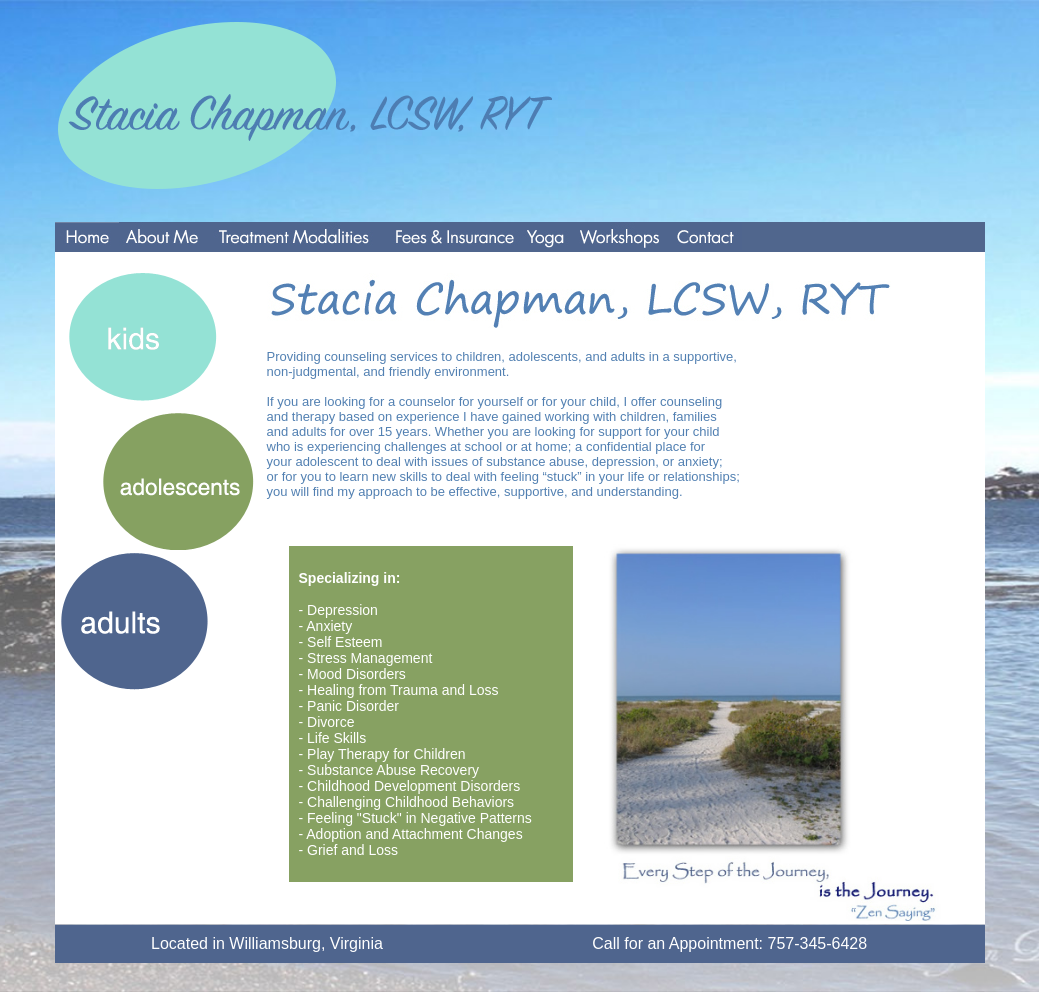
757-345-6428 (818, 943)
